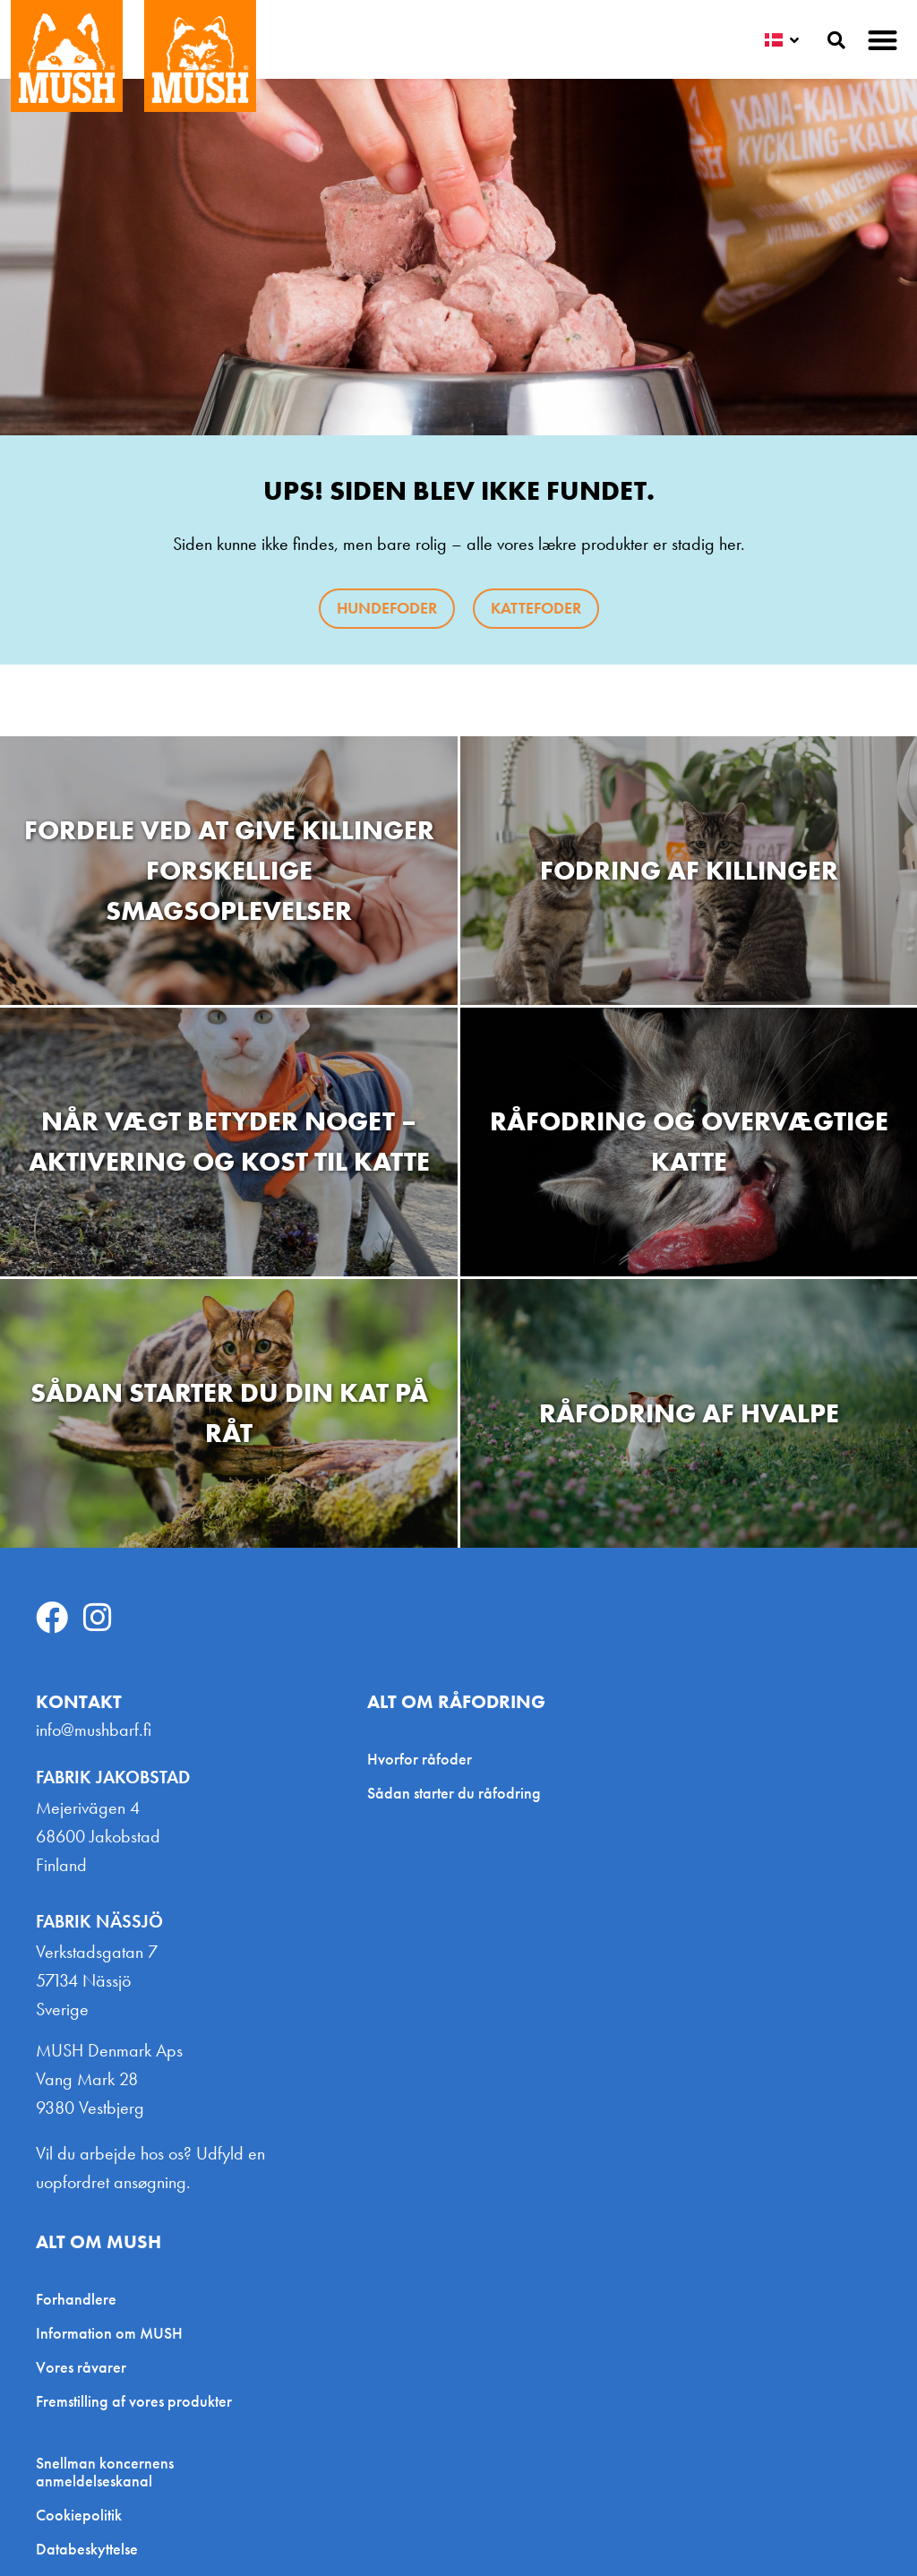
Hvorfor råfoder (419, 1758)
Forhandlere (76, 2298)
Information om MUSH (109, 2333)
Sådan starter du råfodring (454, 1792)
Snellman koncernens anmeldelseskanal (105, 2472)
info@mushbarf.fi (93, 1729)
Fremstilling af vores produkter (134, 2401)
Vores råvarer (81, 2367)
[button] (883, 40)
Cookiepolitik (79, 2515)
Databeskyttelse (87, 2549)
